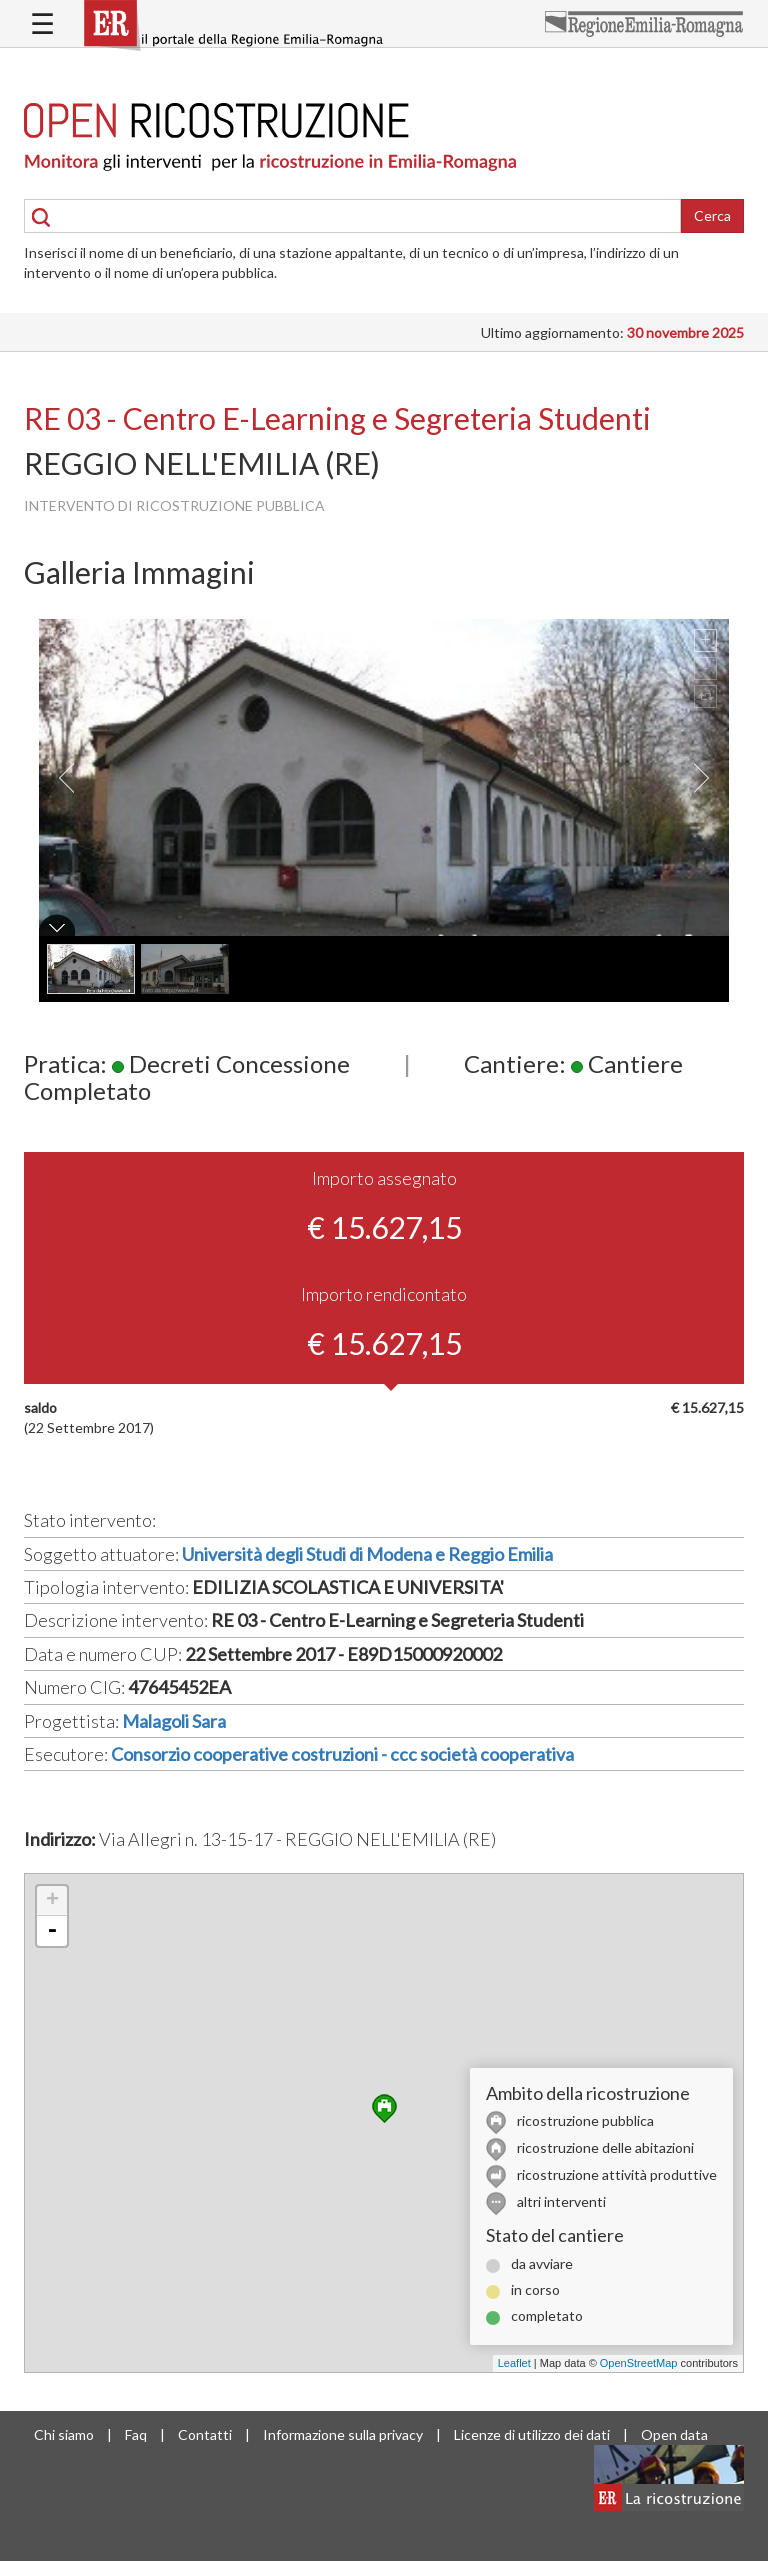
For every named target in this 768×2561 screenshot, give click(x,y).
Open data (674, 2434)
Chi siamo (64, 2434)
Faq (136, 2434)
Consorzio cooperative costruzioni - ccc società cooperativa (342, 1754)
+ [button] (52, 1901)
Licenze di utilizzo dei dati (532, 2434)
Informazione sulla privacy (343, 2434)
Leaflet (514, 2363)
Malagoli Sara (174, 1721)
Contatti (205, 2434)
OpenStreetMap (639, 2363)
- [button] (52, 1931)
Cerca (712, 215)
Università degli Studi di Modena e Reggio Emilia (367, 1554)
